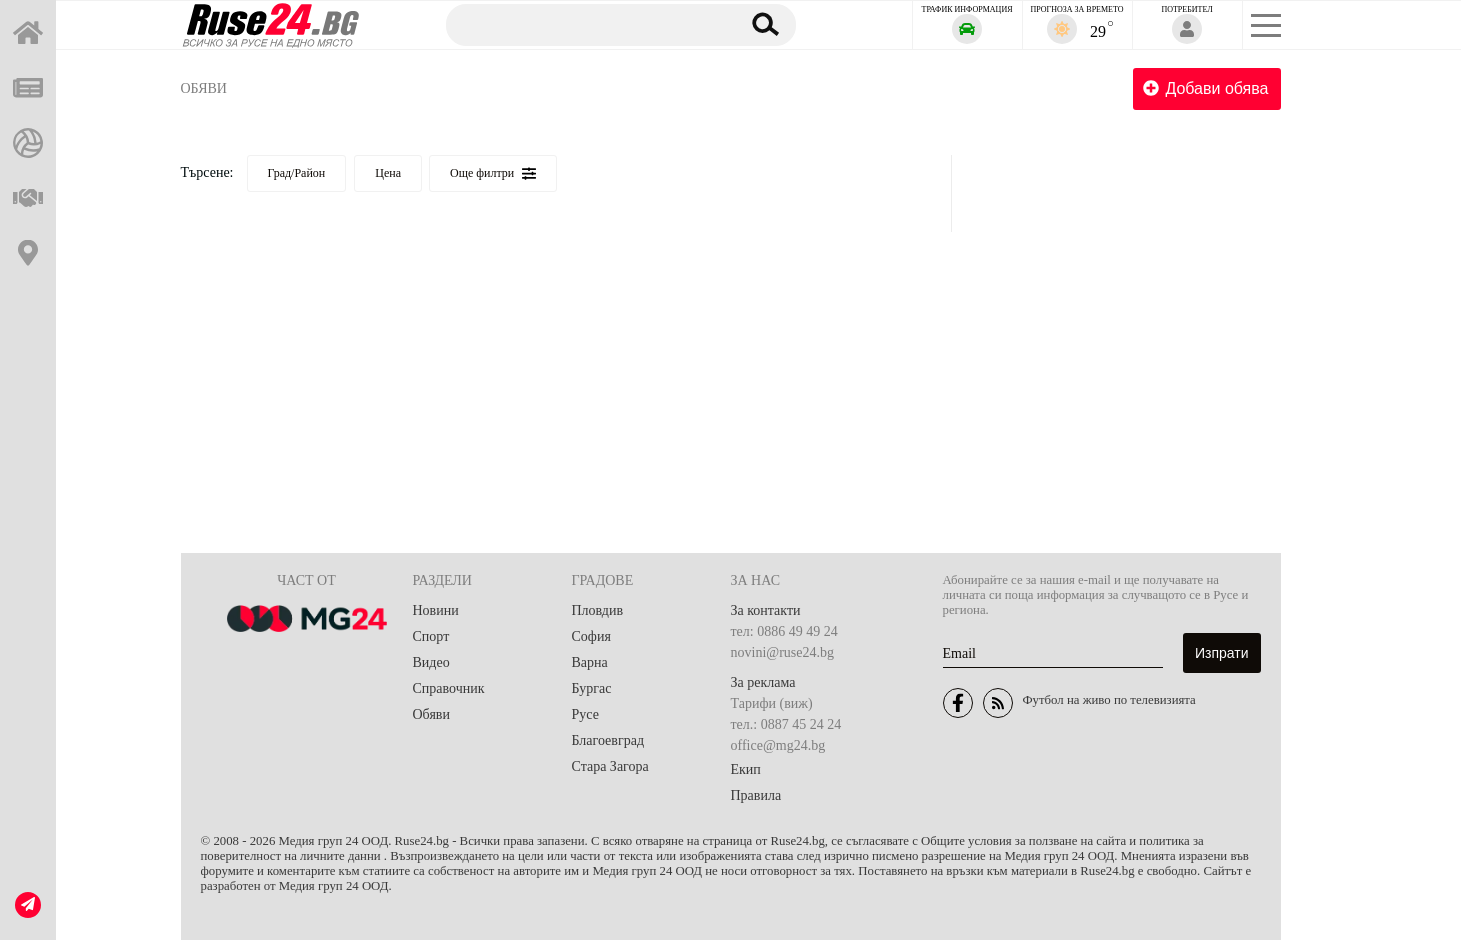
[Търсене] (583, 24)
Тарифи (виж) (772, 703)
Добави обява (1205, 88)
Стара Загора (610, 766)
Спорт (431, 636)
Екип (746, 769)
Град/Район (297, 173)
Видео (431, 662)
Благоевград (608, 740)
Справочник (449, 688)
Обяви (204, 88)
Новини (436, 610)
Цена (388, 173)
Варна (590, 662)
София (591, 636)
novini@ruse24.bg (783, 652)
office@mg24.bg (778, 745)
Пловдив (598, 610)
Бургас (592, 688)
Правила (756, 795)
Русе (585, 714)
